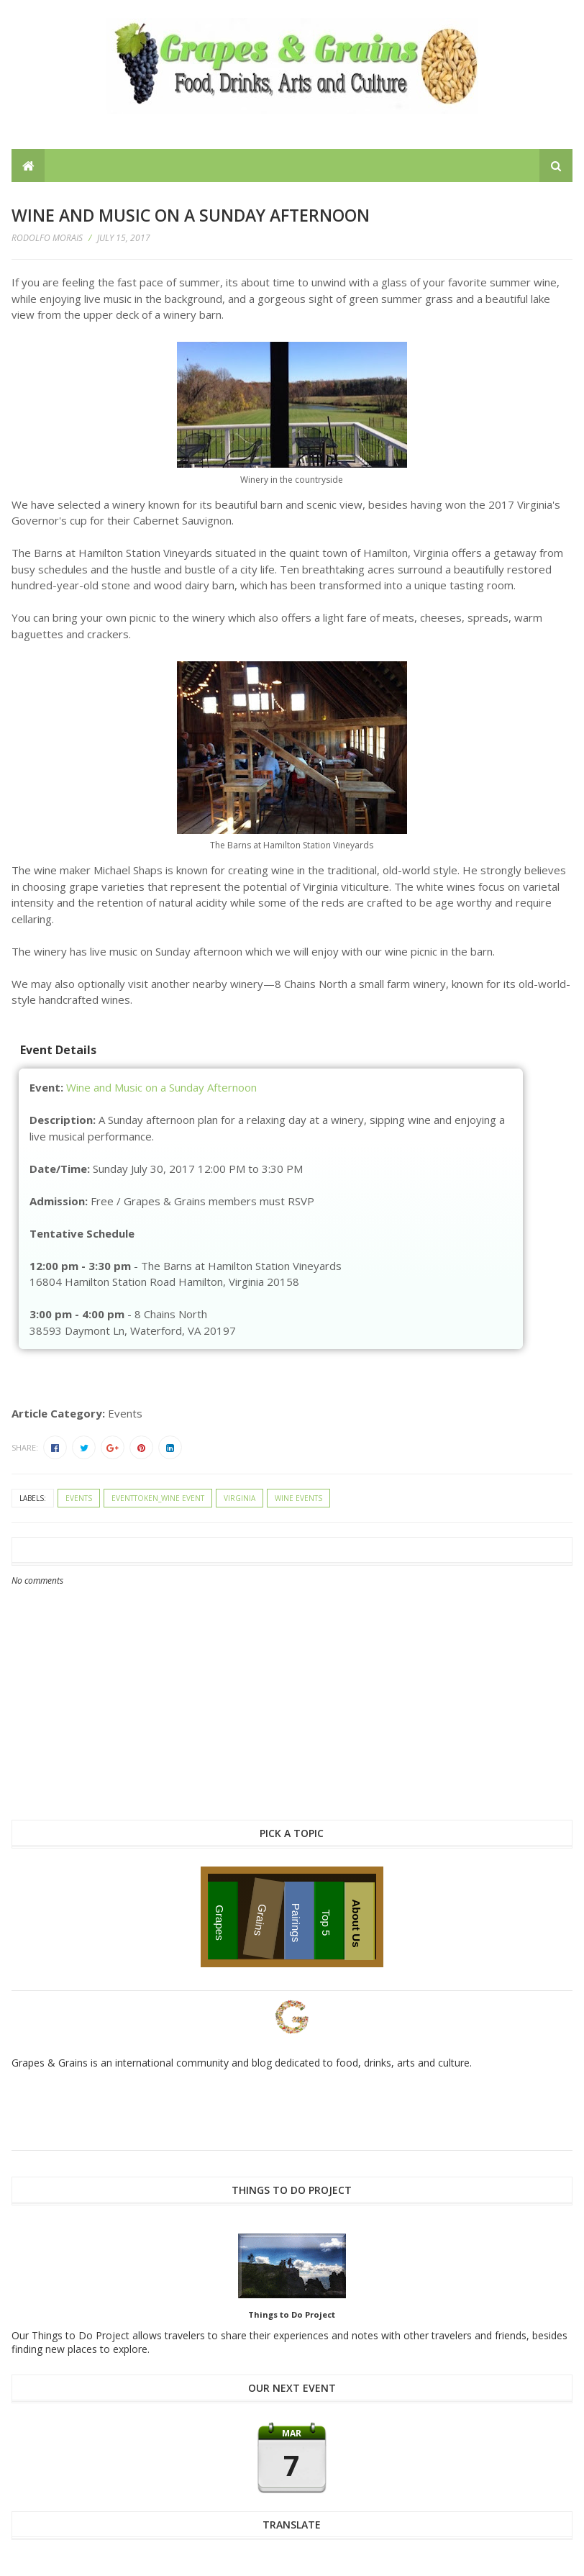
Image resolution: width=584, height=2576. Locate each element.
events (78, 1498)
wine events (298, 1498)
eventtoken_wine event (157, 1498)
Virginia (239, 1498)
